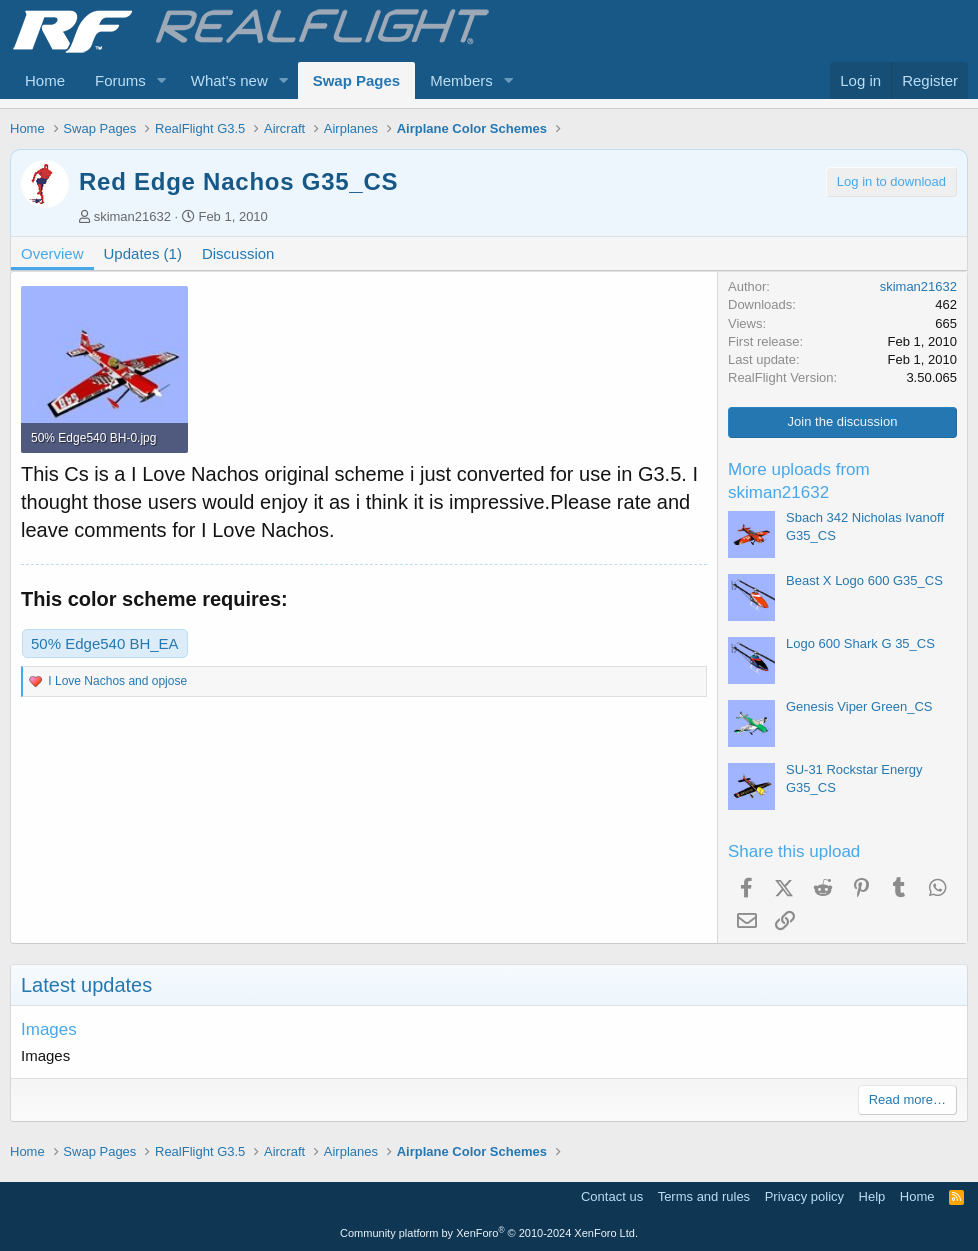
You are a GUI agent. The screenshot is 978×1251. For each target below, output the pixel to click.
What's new (229, 80)
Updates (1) (143, 253)
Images (49, 1029)
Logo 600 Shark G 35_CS (860, 643)
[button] (162, 80)
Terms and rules (704, 1196)
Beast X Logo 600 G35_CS (864, 580)
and (117, 681)
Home (45, 80)
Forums (120, 80)
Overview (52, 253)
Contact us (612, 1196)
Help (872, 1196)
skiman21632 (132, 216)
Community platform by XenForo (489, 1233)
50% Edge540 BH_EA (105, 643)
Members (461, 80)
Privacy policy (804, 1196)
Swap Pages (357, 80)
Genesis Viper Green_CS (859, 706)
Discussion (238, 253)
